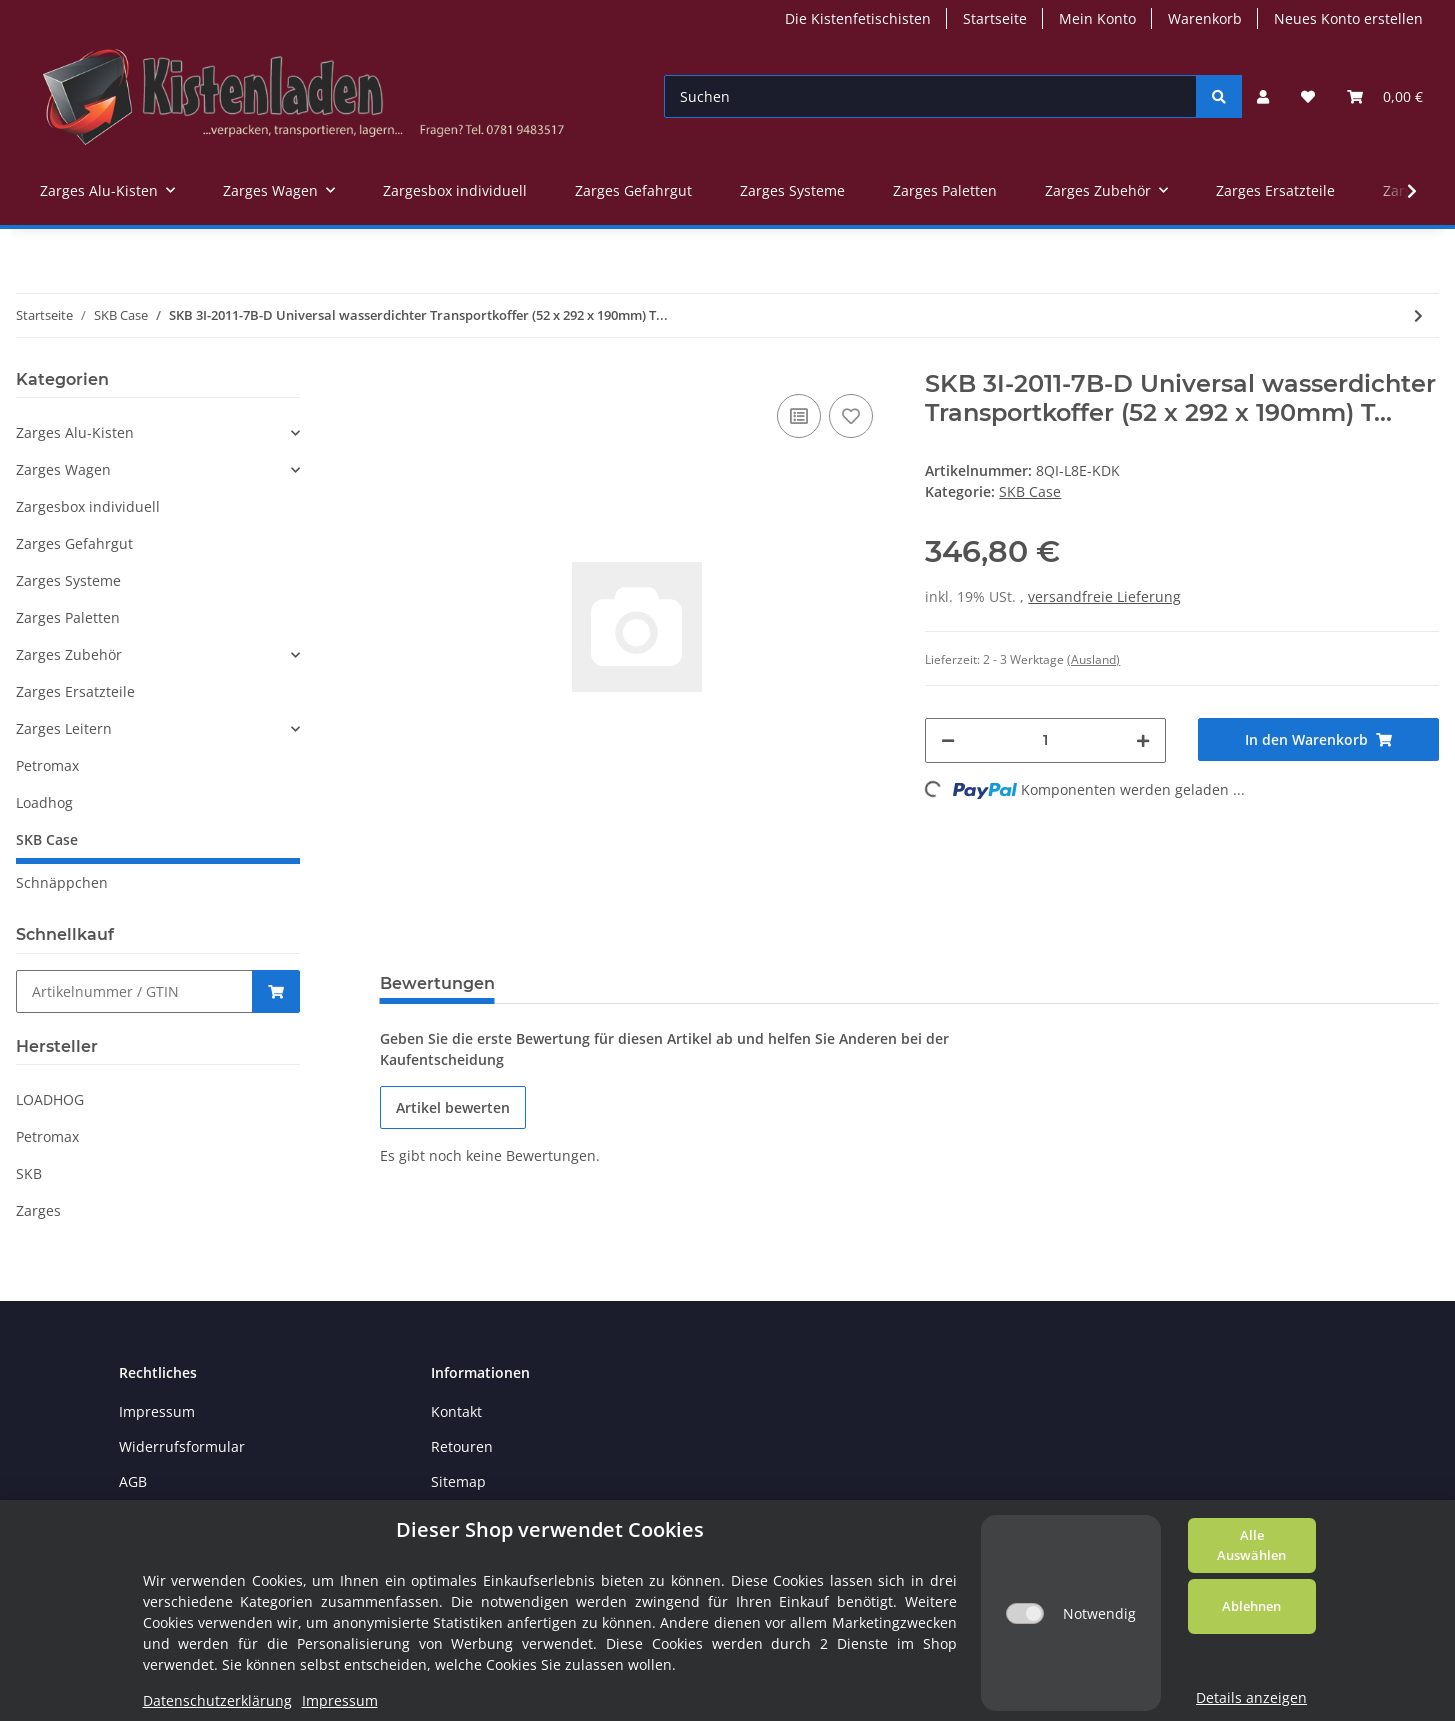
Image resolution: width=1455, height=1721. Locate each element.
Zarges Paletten (68, 617)
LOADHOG (50, 1099)
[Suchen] (930, 96)
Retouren (462, 1446)
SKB (29, 1173)
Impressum (157, 1411)
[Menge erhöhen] (1143, 740)
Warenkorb (1205, 18)
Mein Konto (1097, 18)
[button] (1263, 96)
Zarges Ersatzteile (75, 691)
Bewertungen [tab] (437, 983)
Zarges (38, 1210)
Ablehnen (1251, 1606)
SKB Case (1030, 491)
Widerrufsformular (182, 1446)
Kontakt (456, 1411)
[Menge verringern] (948, 740)
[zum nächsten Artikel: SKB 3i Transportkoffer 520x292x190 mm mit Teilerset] (1418, 315)
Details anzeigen (1251, 1697)
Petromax (47, 765)
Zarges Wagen (63, 469)
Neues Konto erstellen (1348, 18)
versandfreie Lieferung (1104, 596)
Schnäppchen (62, 882)
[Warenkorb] (1385, 96)
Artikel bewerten (453, 1107)
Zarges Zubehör (69, 654)
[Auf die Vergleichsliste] (799, 416)
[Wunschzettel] (1308, 96)
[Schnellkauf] (134, 991)
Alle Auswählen (1251, 1545)
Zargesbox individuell (88, 506)
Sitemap (458, 1481)
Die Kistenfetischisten (858, 18)
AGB (133, 1481)
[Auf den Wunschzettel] (851, 416)
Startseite (995, 18)
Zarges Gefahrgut (74, 543)
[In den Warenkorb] (1318, 739)
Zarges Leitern (64, 728)
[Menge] (1045, 740)
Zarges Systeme (68, 580)
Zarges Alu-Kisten (75, 432)
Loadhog (44, 802)
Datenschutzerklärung (217, 1700)
